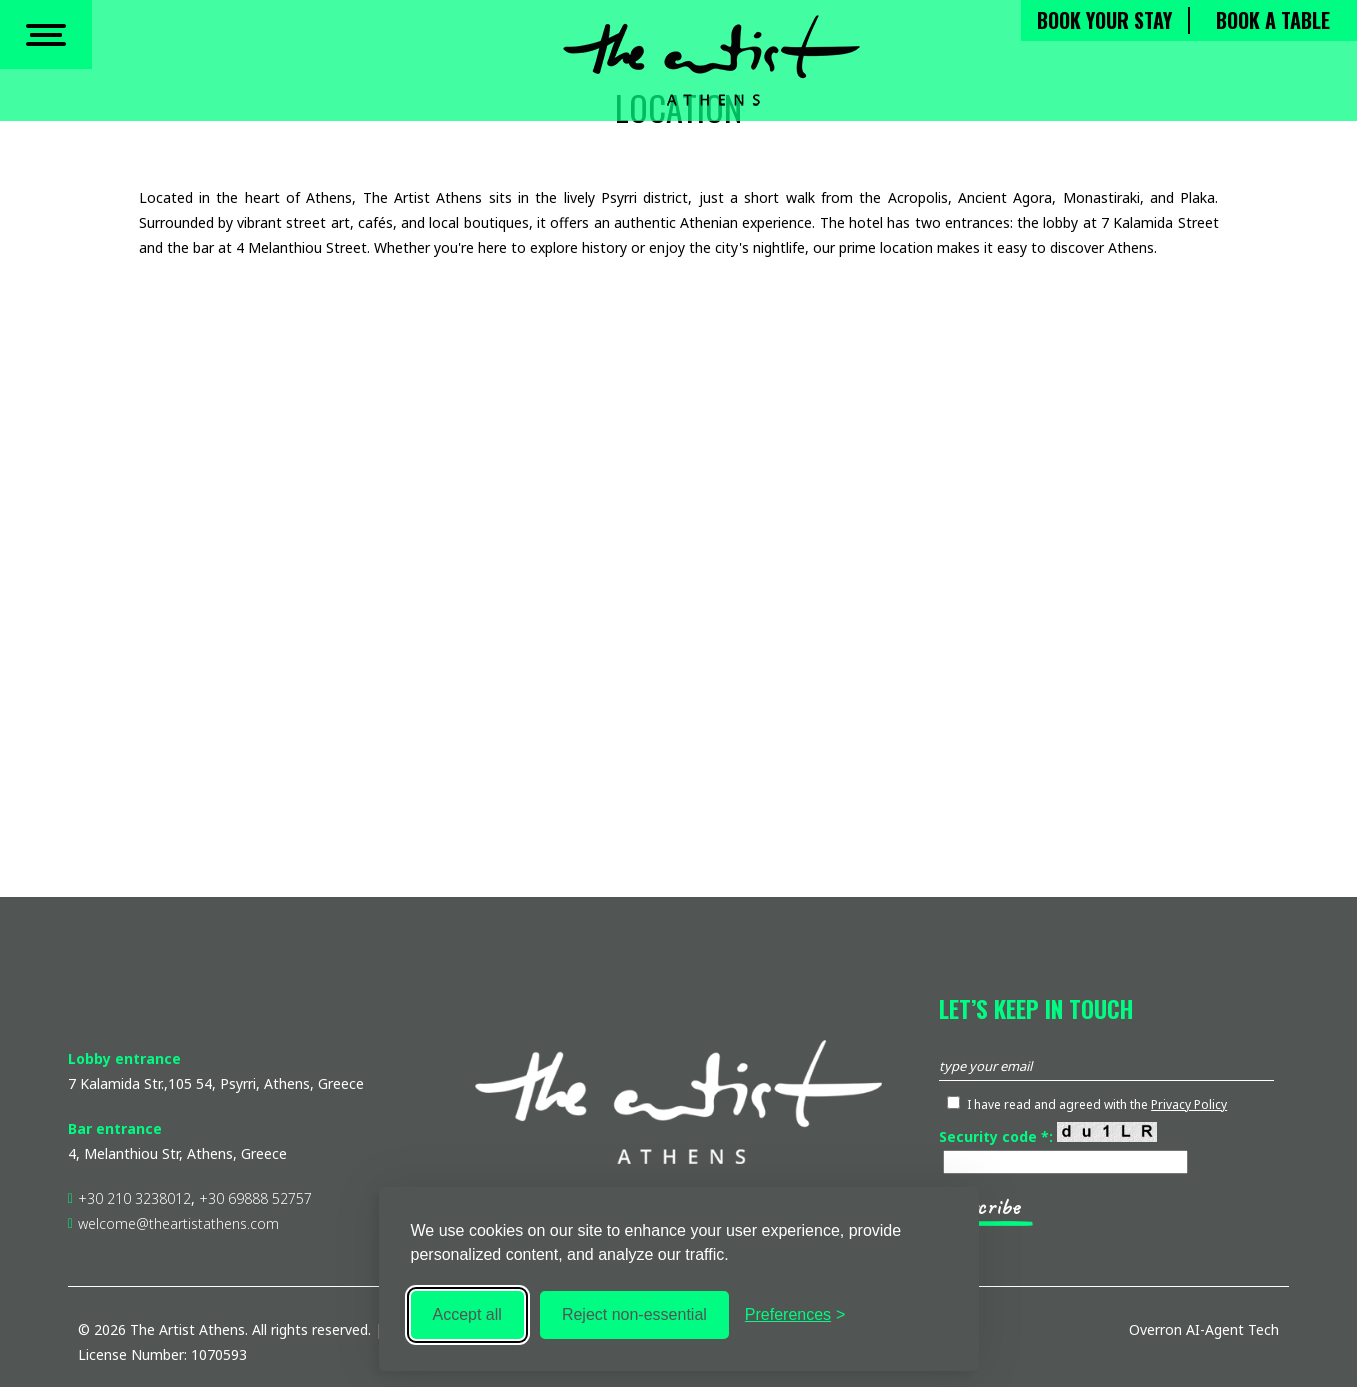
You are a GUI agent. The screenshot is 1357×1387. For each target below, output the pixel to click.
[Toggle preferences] (795, 1315)
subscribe (979, 1207)
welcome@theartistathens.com (181, 1223)
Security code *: (1048, 1136)
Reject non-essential (634, 1314)
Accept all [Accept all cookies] (467, 1314)
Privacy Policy (1189, 1104)
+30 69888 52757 (255, 1198)
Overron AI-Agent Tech (1204, 1329)
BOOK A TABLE (1273, 25)
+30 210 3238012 (134, 1198)
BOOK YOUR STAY (1104, 25)
